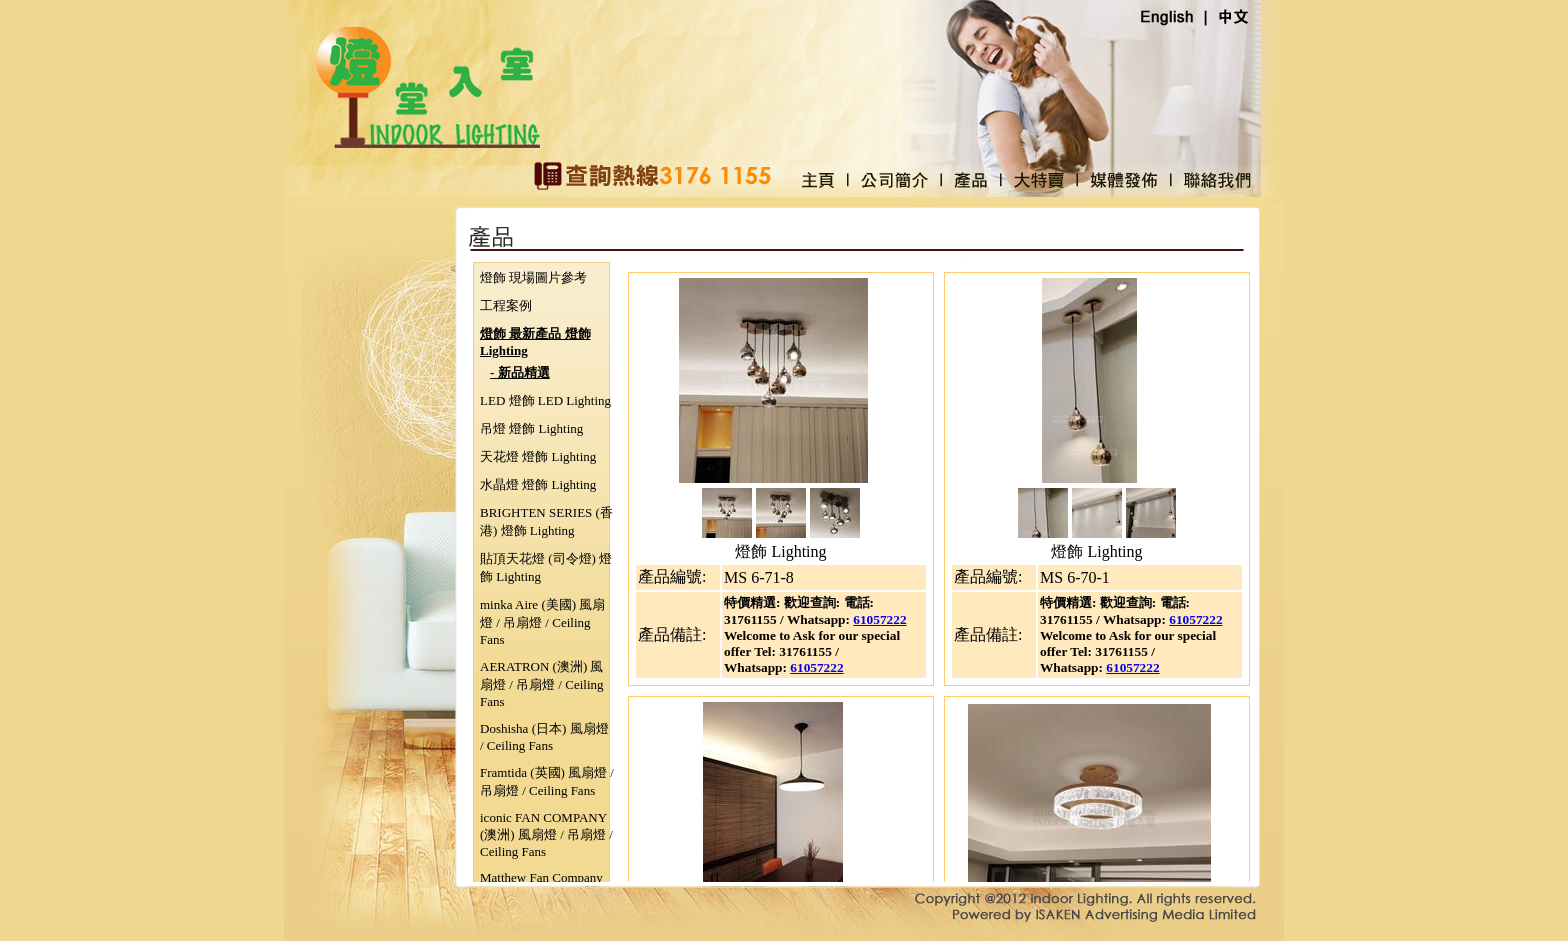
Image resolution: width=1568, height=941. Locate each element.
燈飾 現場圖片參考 (533, 277)
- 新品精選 (520, 372)
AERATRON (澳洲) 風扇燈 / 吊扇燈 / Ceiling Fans (542, 684)
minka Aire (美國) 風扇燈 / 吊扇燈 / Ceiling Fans (542, 622)
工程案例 (506, 305)
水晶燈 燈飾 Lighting (538, 484)
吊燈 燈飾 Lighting (531, 428)
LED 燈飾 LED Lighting (545, 400)
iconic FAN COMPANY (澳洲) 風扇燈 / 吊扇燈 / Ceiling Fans (546, 834)
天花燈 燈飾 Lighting (538, 456)
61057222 (879, 619)
